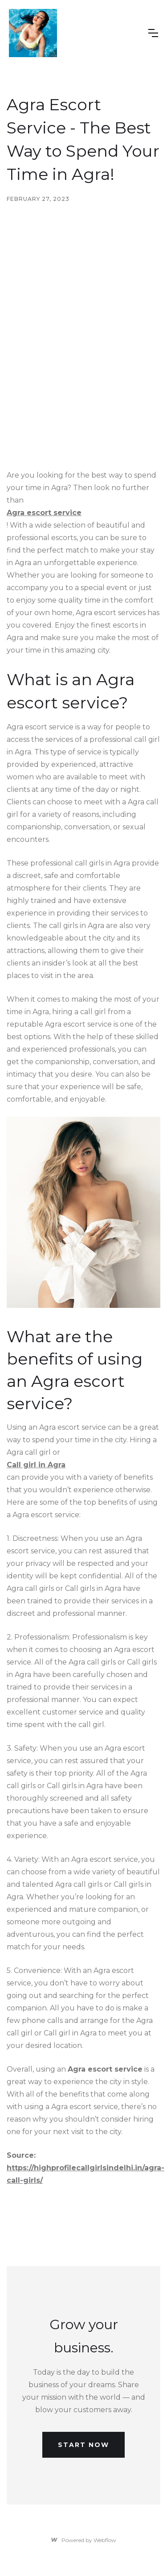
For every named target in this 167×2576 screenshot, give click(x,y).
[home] (33, 33)
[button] (153, 33)
